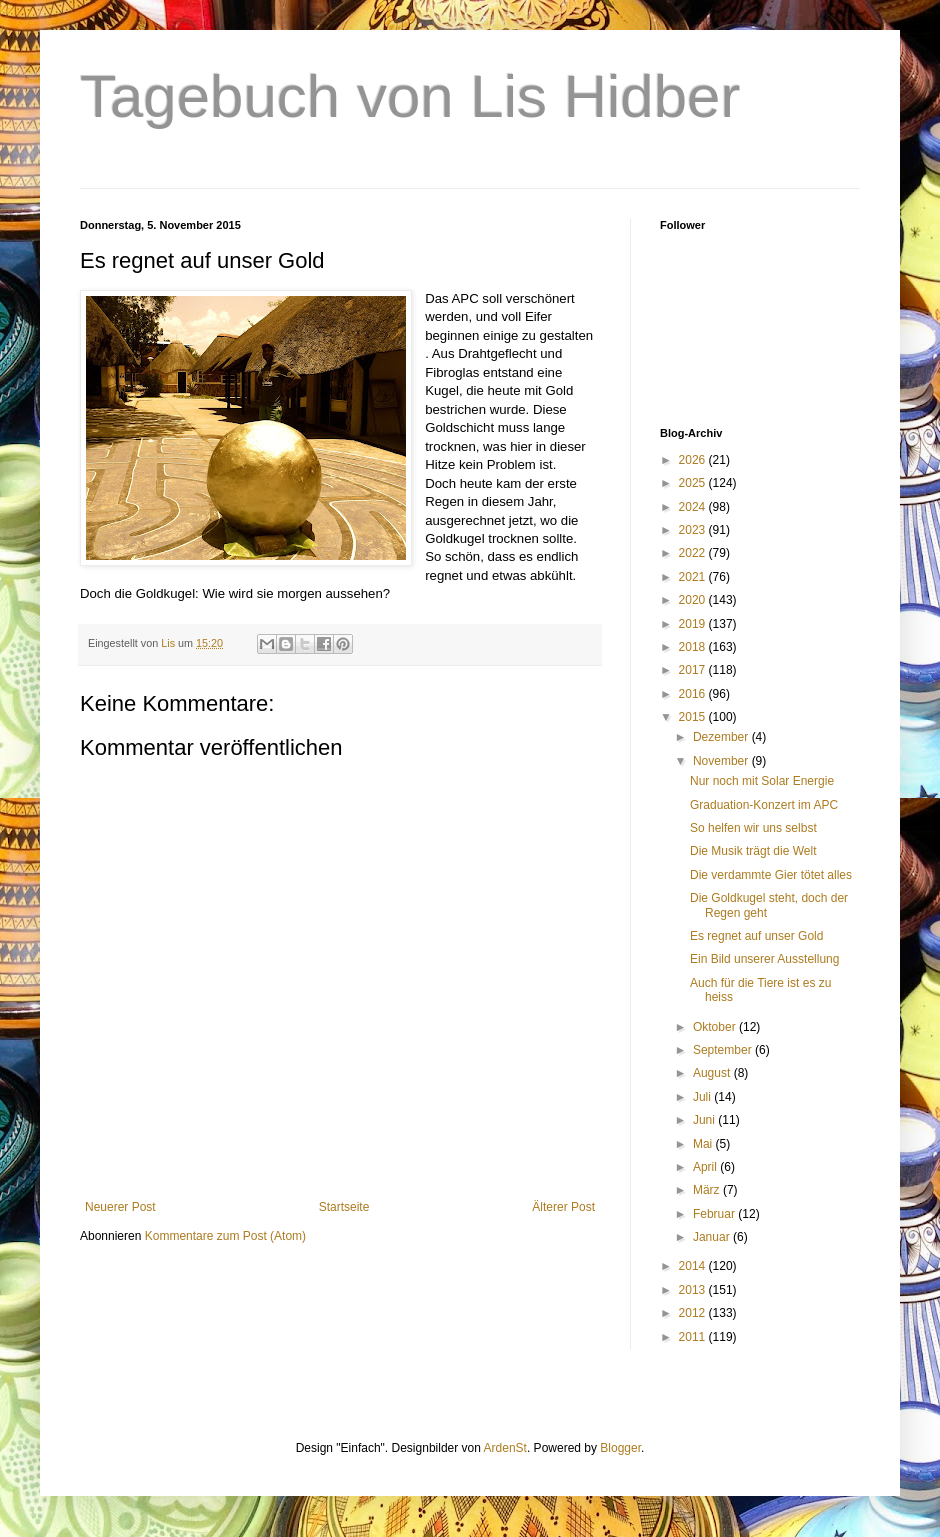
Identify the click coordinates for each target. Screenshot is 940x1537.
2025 (694, 483)
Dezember (722, 737)
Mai (704, 1144)
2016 (694, 694)
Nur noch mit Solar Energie (762, 781)
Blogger (620, 1448)
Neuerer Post (120, 1207)
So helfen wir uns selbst (753, 828)
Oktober (716, 1027)
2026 (694, 460)
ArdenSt (505, 1448)
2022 (694, 553)
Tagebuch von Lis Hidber (410, 96)
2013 (694, 1290)
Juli (703, 1097)
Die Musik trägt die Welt (753, 851)
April (706, 1167)
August (713, 1073)
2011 (694, 1337)
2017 (694, 670)
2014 (694, 1266)
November (722, 761)
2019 (694, 624)
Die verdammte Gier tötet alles (771, 875)
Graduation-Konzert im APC (764, 805)
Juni (705, 1120)
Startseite (344, 1207)
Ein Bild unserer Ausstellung (764, 959)
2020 (694, 600)
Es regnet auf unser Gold (756, 936)
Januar (713, 1237)
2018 (694, 647)
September (724, 1050)
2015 (694, 717)
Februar (715, 1214)
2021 (694, 577)
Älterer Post (563, 1207)
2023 (694, 530)
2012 (694, 1313)
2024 (694, 507)
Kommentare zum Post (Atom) (225, 1236)
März (708, 1190)
